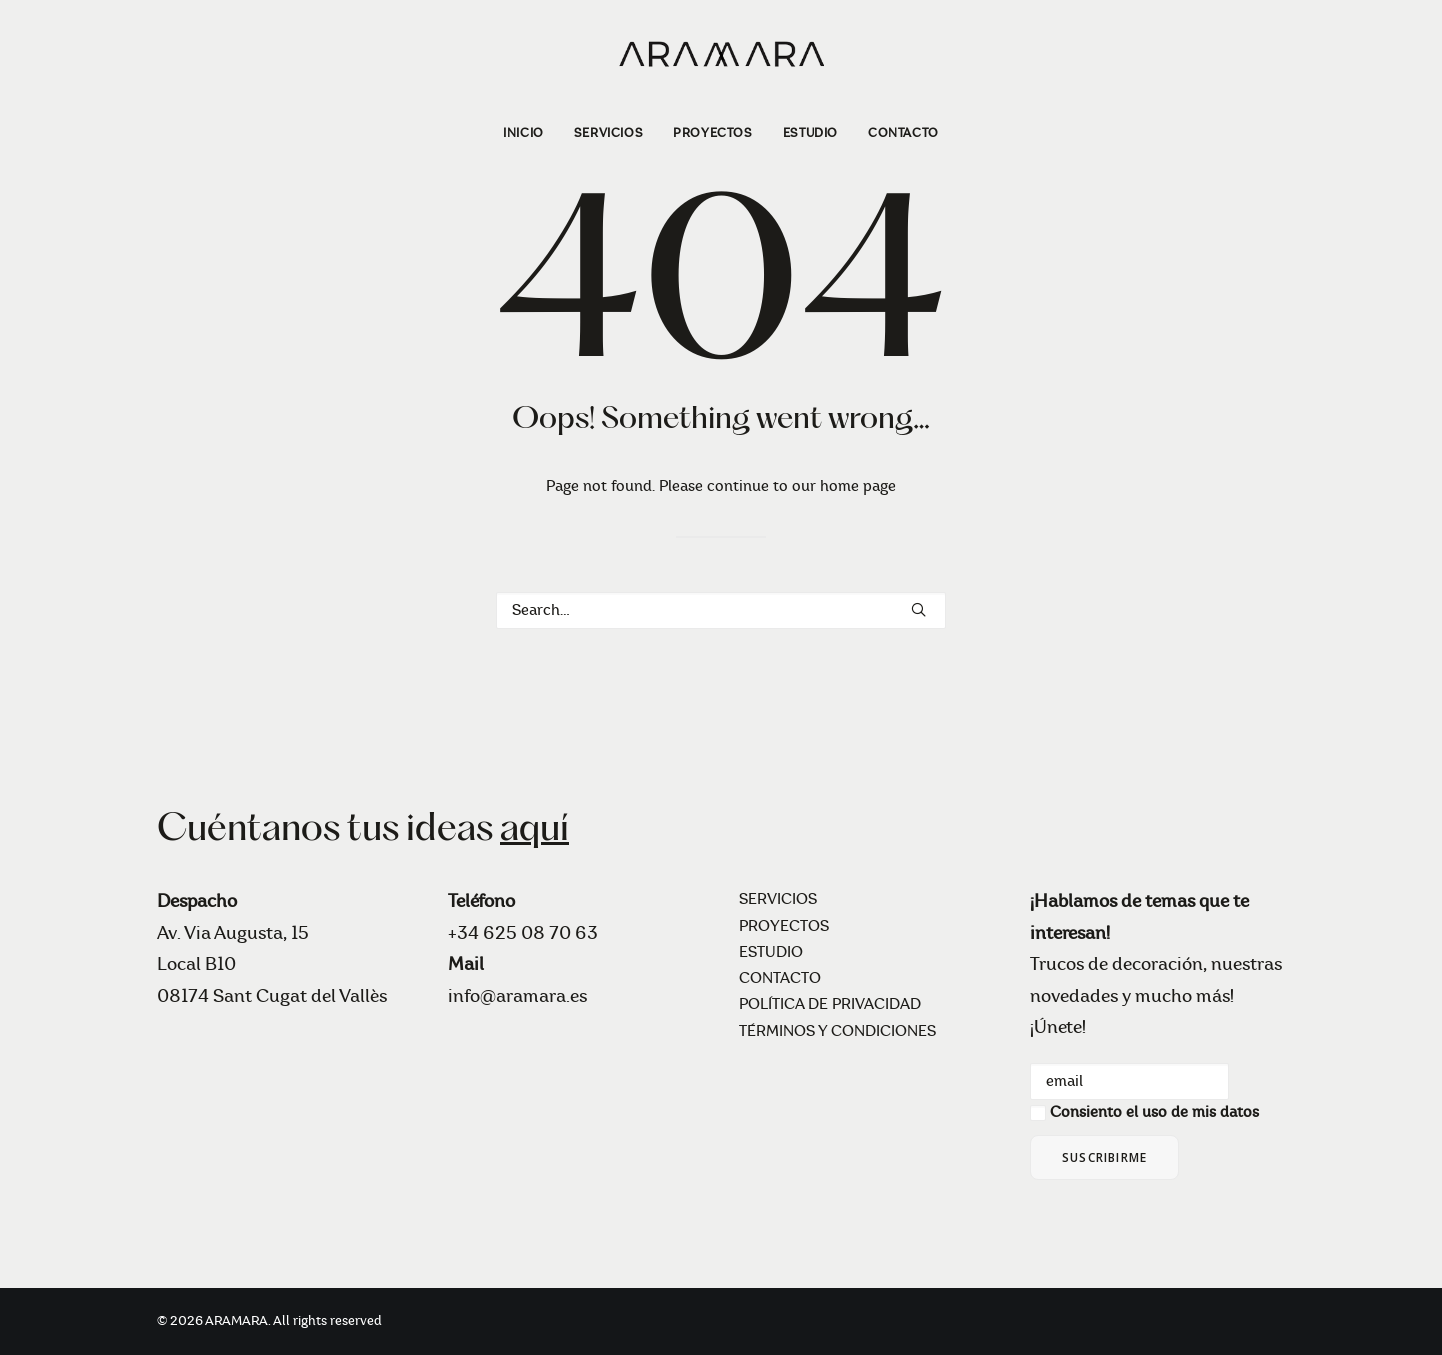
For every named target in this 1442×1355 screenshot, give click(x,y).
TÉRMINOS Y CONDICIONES (837, 1031)
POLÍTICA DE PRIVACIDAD (830, 1004)
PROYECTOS (712, 133)
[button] (918, 609)
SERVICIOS (608, 133)
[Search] (721, 610)
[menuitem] (530, 133)
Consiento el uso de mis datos (1154, 1112)
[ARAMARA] (721, 53)
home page (858, 486)
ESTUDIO (810, 133)
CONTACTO (903, 133)
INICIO (523, 133)
